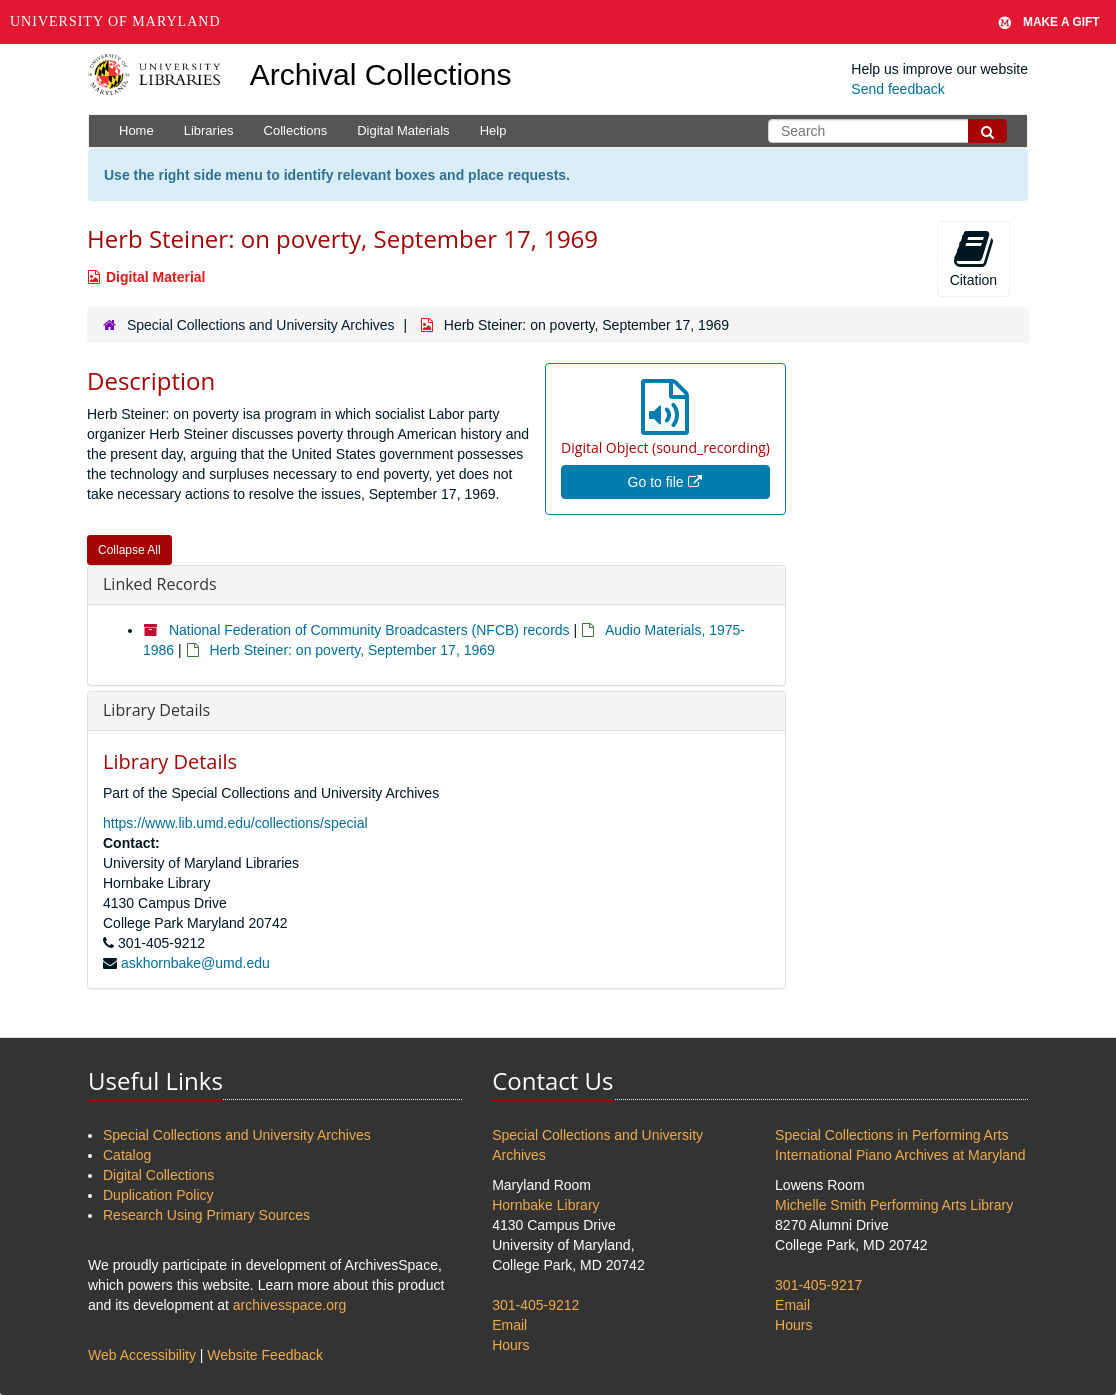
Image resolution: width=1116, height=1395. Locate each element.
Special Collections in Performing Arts (891, 1135)
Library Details (156, 710)
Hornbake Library (545, 1205)
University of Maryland (115, 21)
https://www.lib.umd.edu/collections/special (235, 823)
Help (493, 130)
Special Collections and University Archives (261, 325)
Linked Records (160, 584)
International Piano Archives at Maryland (900, 1155)
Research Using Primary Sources (206, 1215)
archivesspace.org (290, 1305)
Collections (296, 130)
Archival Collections (381, 74)
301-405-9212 (535, 1305)
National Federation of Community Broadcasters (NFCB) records (369, 630)
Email (509, 1325)
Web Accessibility (142, 1355)
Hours (510, 1345)
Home (136, 130)
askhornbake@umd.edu (195, 963)
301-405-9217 (818, 1285)
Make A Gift (1049, 22)
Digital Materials (403, 130)
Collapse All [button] (129, 550)
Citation (973, 258)
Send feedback (897, 89)
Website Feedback (265, 1355)
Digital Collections (158, 1175)
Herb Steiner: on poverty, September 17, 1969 (351, 650)
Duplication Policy (158, 1195)
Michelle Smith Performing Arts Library (894, 1205)
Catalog (127, 1155)
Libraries (209, 130)
